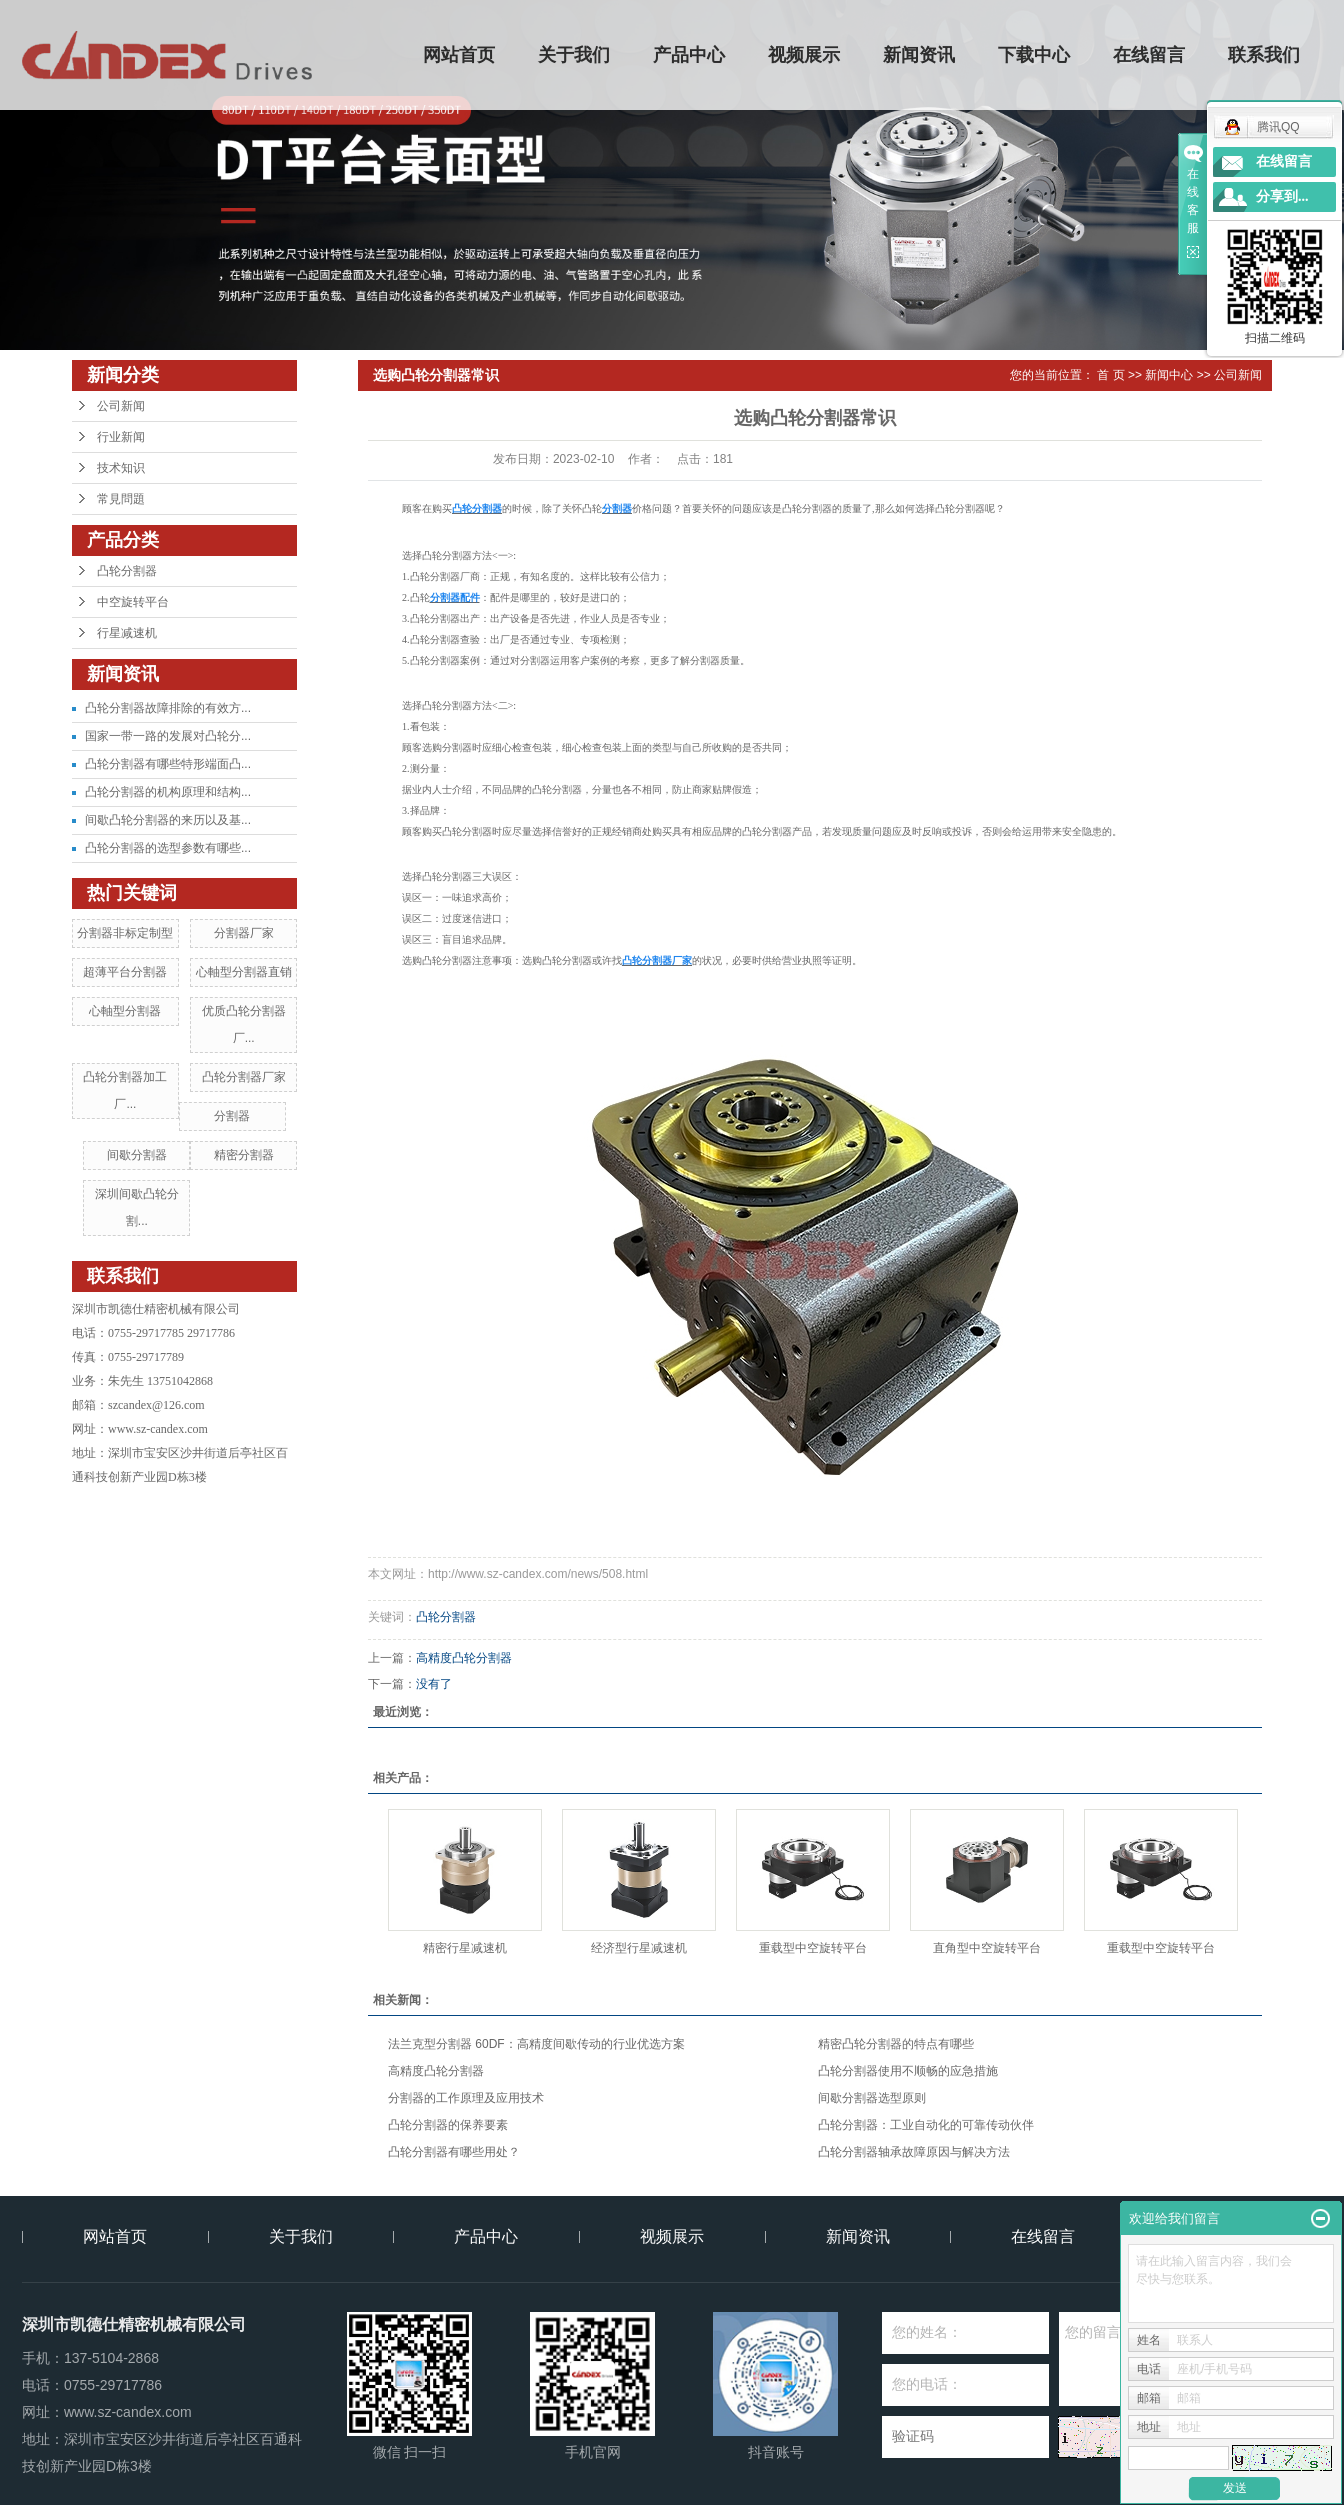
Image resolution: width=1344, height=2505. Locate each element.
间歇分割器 (137, 1155)
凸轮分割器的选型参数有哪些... (168, 848)
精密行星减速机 (465, 1948)
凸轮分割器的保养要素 (448, 2125)
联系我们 (1265, 55)
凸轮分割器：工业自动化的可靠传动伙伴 (926, 2125)
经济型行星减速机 (639, 1948)
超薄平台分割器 (125, 972)
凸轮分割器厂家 (244, 1077)
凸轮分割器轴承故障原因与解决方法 (914, 2152)
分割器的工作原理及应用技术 (466, 2098)
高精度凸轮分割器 (464, 1658)
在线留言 (1150, 55)
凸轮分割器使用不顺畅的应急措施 (908, 2071)
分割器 (232, 1116)
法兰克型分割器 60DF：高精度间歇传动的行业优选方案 (536, 2044)
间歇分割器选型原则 (872, 2098)
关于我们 (575, 55)
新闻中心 (1169, 375)
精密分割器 (244, 1155)
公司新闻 (121, 406)
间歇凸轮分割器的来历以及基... (168, 820)
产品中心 (690, 55)
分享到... (1282, 196)
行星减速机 (127, 633)
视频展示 (805, 55)
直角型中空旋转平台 (987, 1948)
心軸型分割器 (125, 1011)
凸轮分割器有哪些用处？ (454, 2152)
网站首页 (460, 55)
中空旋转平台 (133, 602)
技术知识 (121, 468)
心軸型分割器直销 (244, 972)
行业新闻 (121, 437)
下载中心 (1035, 55)
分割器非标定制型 (125, 933)
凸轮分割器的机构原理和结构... (168, 792)
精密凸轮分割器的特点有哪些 (896, 2044)
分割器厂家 (244, 933)
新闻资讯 (920, 55)
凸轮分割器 (127, 571)
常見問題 (121, 499)
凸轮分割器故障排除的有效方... (168, 708)
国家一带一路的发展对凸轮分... (168, 736)
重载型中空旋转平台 (813, 1948)
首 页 (1110, 375)
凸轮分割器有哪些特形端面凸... (168, 764)
